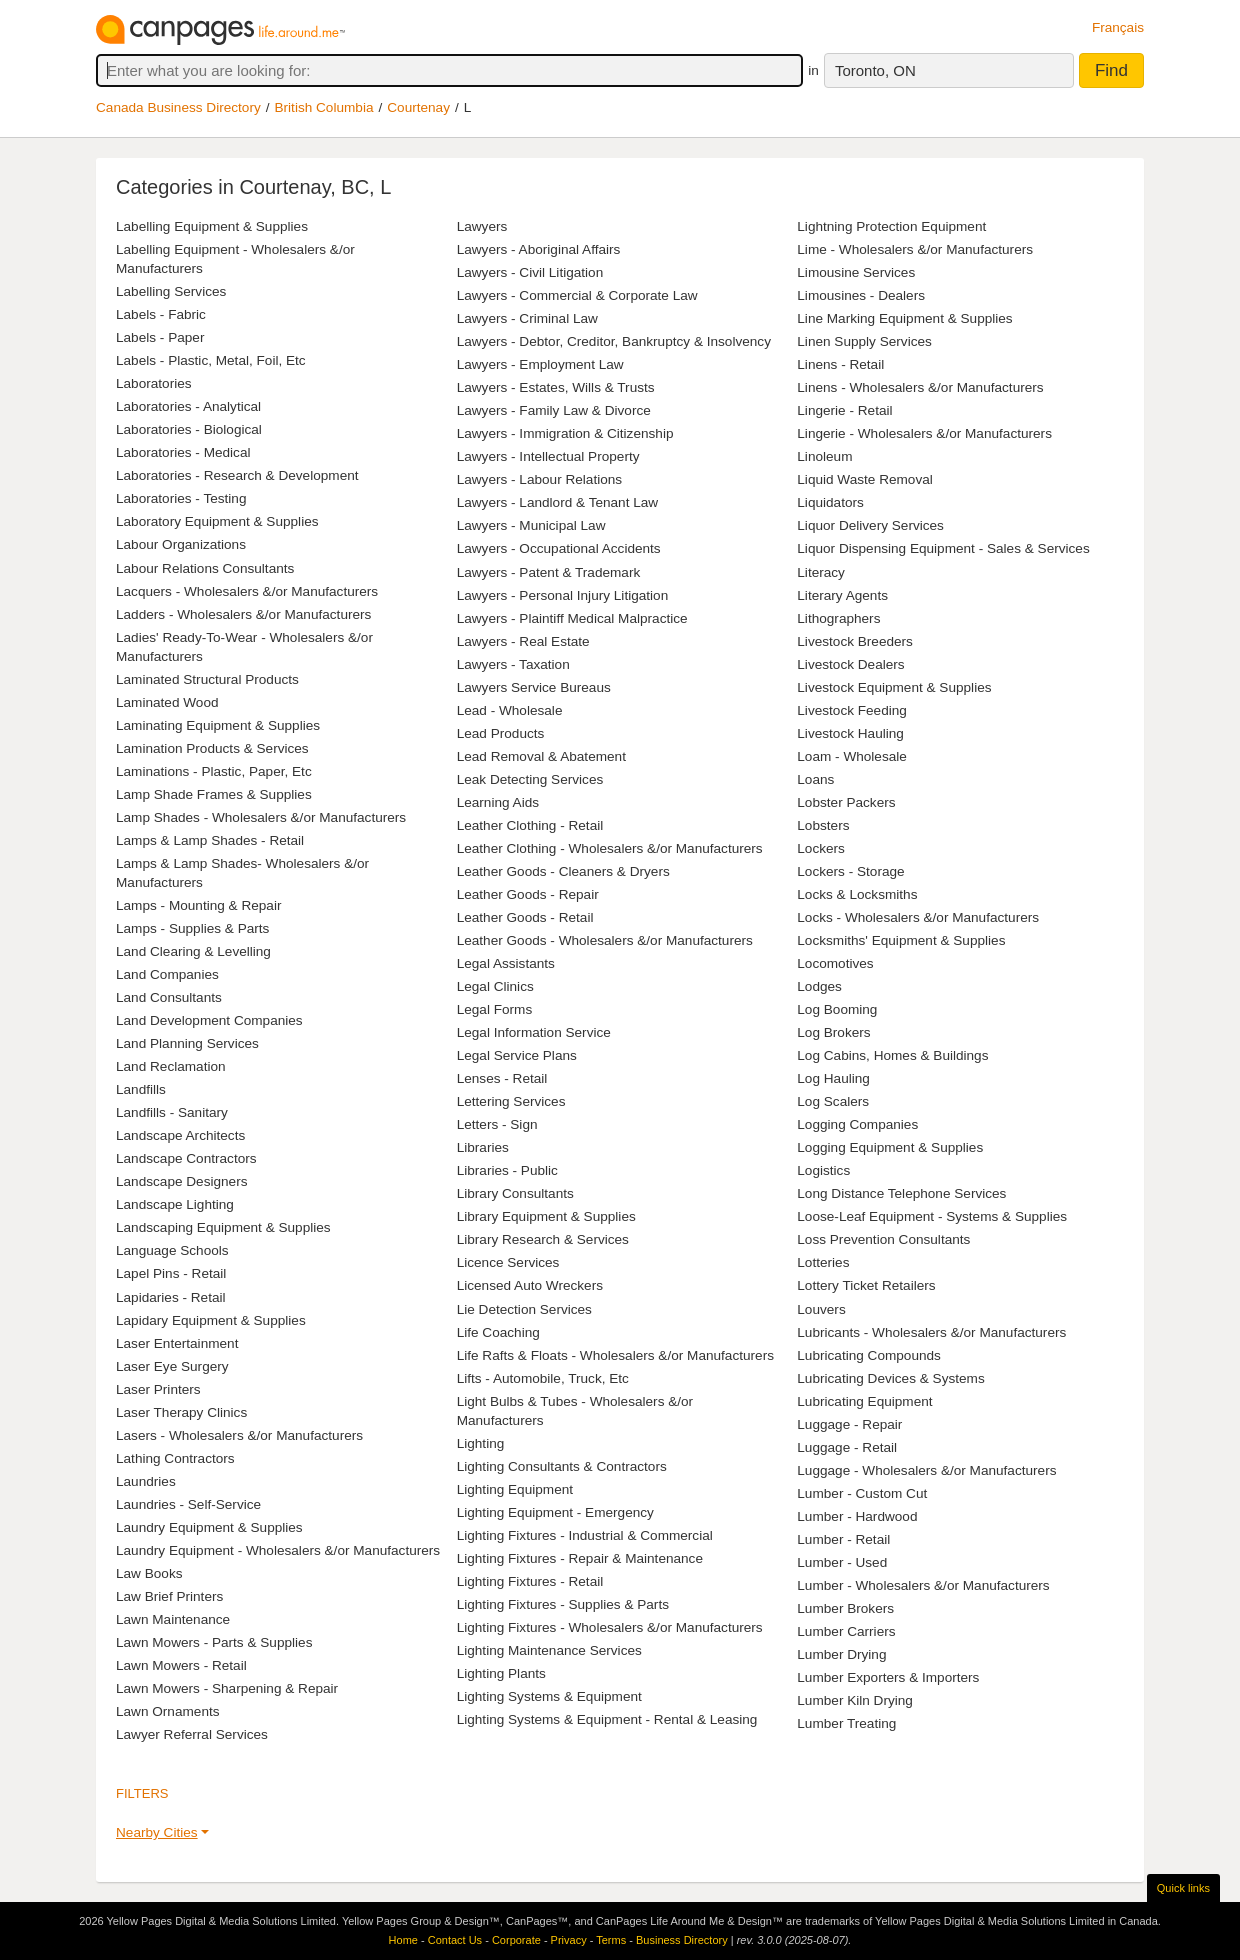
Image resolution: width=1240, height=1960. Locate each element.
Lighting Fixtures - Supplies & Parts (563, 1604)
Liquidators (830, 502)
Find (1111, 70)
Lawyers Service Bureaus (534, 687)
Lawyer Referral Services (192, 1734)
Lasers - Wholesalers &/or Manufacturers (239, 1435)
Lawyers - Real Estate (523, 641)
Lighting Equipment (515, 1489)
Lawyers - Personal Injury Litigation (563, 595)
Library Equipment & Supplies (546, 1216)
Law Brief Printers (169, 1596)
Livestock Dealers (850, 664)
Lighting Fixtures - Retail (530, 1581)
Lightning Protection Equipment (891, 226)
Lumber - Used (842, 1562)
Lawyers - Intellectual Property (548, 456)
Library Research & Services (543, 1239)
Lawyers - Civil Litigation (530, 272)
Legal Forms (495, 1009)
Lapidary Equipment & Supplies (211, 1320)
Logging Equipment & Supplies (890, 1147)
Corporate (516, 1940)
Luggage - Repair (849, 1424)
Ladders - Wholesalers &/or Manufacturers (243, 614)
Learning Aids (498, 802)
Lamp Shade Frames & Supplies (214, 794)
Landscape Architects (180, 1135)
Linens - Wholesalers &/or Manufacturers (920, 387)
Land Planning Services (187, 1043)
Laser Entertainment (177, 1343)
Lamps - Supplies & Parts (192, 928)
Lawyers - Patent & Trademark (549, 572)
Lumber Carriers (846, 1631)
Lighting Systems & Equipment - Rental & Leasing (607, 1719)
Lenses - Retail (502, 1078)
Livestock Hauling (850, 733)
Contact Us (455, 1940)
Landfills (141, 1089)
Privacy (569, 1940)
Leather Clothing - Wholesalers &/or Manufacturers (610, 848)
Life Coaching (498, 1332)
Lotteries (823, 1262)
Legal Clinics (495, 986)
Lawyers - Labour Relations (539, 479)
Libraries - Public (507, 1170)
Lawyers (482, 226)
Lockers (821, 848)
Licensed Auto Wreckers (530, 1285)
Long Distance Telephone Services (901, 1193)
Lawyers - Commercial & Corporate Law (577, 295)
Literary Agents (842, 595)
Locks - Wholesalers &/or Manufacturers (918, 917)
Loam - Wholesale (852, 756)
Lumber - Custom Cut (862, 1493)
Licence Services (508, 1262)
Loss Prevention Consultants (883, 1239)
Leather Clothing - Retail (530, 825)
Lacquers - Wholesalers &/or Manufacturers (247, 591)
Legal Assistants (506, 963)
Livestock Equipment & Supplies (894, 687)
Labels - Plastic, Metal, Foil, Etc (211, 360)
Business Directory (682, 1940)
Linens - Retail (840, 364)
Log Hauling (833, 1078)
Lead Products (501, 733)
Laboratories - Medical (183, 452)
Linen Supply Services (864, 341)
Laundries (146, 1481)
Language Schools (172, 1250)
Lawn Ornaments (168, 1711)
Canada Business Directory (178, 107)
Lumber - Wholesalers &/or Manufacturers (923, 1585)
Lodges (819, 986)
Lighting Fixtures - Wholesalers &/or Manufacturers (610, 1627)
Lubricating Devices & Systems (890, 1378)
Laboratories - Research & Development (237, 475)
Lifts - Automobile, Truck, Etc (543, 1378)
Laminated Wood (167, 702)
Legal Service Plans (517, 1055)
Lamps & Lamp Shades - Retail (210, 840)
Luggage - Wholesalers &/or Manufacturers (926, 1470)
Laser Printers (158, 1389)
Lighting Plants (501, 1673)
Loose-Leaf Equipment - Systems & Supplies (932, 1216)
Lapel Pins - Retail (171, 1273)
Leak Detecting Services (530, 779)
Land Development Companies (209, 1020)
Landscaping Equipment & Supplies (223, 1227)
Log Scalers (833, 1101)
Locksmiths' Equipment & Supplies (901, 940)
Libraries (483, 1147)
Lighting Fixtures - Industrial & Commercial (585, 1535)
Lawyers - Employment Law (540, 364)
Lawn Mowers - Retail (181, 1665)
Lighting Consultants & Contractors (562, 1466)
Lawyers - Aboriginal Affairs (539, 249)
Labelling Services (171, 291)
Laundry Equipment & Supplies (209, 1527)
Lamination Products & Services (212, 748)
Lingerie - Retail (844, 410)
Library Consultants (515, 1193)
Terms (611, 1940)
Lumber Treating (846, 1723)
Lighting (481, 1443)
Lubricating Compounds (869, 1355)
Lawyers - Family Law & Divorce (554, 410)
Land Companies (167, 974)
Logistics (823, 1170)
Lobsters (823, 825)
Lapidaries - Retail (171, 1297)
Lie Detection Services (524, 1309)
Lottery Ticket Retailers (866, 1285)
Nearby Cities (157, 1832)
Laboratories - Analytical (188, 406)
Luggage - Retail (847, 1447)
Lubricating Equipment (864, 1401)
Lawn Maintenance (173, 1619)
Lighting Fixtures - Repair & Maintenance (580, 1558)
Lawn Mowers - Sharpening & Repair (227, 1688)
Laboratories (154, 383)
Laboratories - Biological (189, 429)
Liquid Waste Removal (865, 479)
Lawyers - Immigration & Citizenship (565, 433)
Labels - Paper (160, 337)
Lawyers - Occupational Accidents (559, 548)
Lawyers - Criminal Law (527, 318)
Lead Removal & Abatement (541, 756)
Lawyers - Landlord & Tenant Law (558, 502)
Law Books (149, 1573)
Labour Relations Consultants (205, 568)
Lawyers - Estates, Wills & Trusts (556, 387)
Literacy (821, 572)
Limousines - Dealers (861, 295)
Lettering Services (511, 1101)
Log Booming (837, 1009)
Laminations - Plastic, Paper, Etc (214, 771)
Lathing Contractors (175, 1458)
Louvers (821, 1309)
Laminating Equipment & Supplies (218, 725)
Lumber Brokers (845, 1608)
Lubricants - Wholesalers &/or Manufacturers (931, 1332)
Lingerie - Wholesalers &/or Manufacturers (924, 433)
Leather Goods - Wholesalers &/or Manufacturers (605, 940)
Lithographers (838, 618)
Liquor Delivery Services (870, 525)
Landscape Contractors (186, 1158)
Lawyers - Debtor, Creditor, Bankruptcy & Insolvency (614, 341)
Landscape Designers (182, 1181)
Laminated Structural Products (207, 679)
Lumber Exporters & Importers (888, 1677)
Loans (815, 779)
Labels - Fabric (161, 314)
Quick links (1183, 1888)
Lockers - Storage (850, 871)
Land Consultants (169, 997)
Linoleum (824, 456)
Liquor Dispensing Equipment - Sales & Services (943, 548)
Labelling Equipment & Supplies (212, 226)
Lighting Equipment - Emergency (555, 1512)
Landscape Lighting (175, 1204)
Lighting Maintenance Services (549, 1650)
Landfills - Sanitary (172, 1112)
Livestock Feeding (852, 710)
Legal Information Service (534, 1032)
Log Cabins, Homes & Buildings (892, 1055)
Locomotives (835, 963)
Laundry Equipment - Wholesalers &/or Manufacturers (278, 1550)
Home (403, 1940)
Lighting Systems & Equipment (549, 1696)
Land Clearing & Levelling (193, 951)
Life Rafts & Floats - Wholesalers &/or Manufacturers (615, 1355)
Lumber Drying (841, 1654)
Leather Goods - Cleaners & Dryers (563, 871)
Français (1118, 27)
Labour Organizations (181, 544)
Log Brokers (833, 1032)
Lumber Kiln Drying (855, 1700)
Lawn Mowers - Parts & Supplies (214, 1642)
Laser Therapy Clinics (181, 1412)
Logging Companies (857, 1124)
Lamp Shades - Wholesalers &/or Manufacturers (261, 817)
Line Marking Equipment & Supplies (904, 318)
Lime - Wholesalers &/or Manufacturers (915, 249)
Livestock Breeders (855, 641)
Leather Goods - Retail (525, 917)
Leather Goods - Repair (528, 894)
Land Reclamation (171, 1066)
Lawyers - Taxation (513, 664)
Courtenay (418, 107)
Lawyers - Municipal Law (531, 525)
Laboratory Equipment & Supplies (217, 521)
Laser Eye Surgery (172, 1366)
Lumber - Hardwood (857, 1516)
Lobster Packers (846, 802)
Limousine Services (856, 272)
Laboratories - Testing (181, 498)
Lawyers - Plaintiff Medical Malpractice (572, 618)
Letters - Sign (497, 1124)
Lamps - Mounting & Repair (198, 905)
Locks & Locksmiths (857, 894)
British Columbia (324, 107)
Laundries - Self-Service (188, 1504)
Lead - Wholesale (510, 710)
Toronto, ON (875, 70)
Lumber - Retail (843, 1539)
